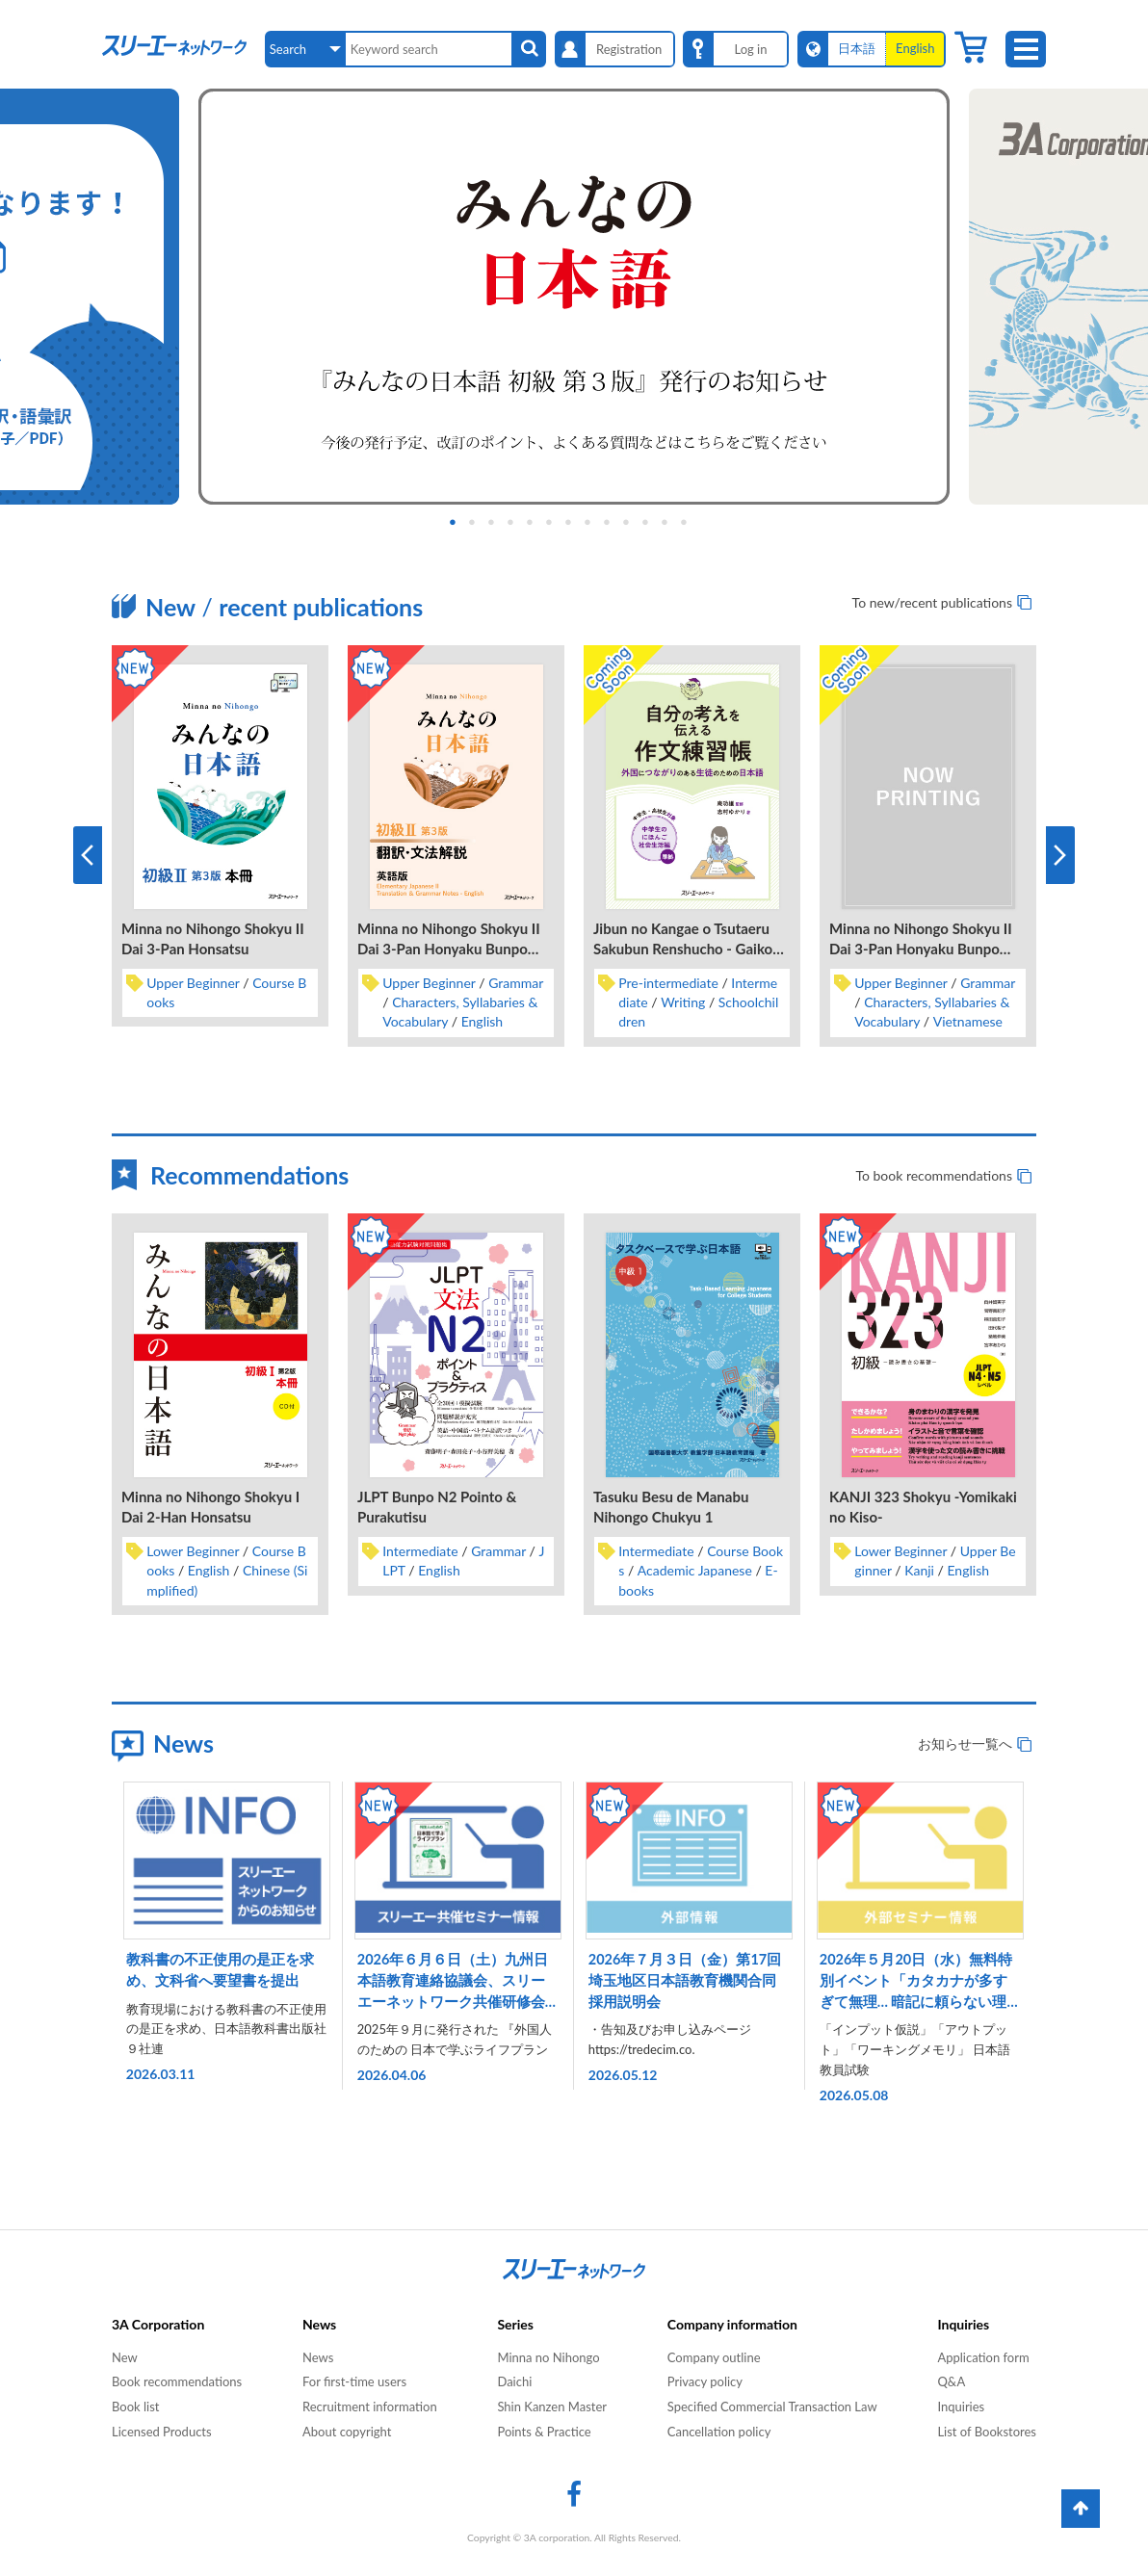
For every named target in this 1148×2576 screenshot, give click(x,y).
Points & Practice (543, 2431)
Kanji (919, 1570)
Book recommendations (177, 2381)
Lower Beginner (192, 1551)
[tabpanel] (574, 297)
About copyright (346, 2431)
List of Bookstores (986, 2431)
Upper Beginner (192, 983)
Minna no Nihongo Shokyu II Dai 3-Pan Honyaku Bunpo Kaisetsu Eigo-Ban (448, 948)
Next (1060, 855)
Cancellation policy (719, 2431)
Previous (87, 855)
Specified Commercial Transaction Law (772, 2406)
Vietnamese (968, 1021)
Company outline (714, 2357)
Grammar (515, 983)
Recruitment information (369, 2406)
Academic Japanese (695, 1570)
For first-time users (354, 2381)
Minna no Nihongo (548, 2357)
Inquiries (960, 2406)
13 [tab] (699, 522)
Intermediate (419, 1551)
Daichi (514, 2381)
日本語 (856, 48)
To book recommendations (933, 1175)
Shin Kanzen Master (552, 2406)
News (317, 2357)
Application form (983, 2357)
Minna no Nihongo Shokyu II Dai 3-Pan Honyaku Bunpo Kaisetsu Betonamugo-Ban (920, 948)
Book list (135, 2406)
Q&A (951, 2381)
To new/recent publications (932, 602)
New (125, 2357)
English (482, 1021)
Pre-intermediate (668, 983)
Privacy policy (705, 2381)
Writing (683, 1002)
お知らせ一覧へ (965, 1743)
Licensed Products (162, 2431)
